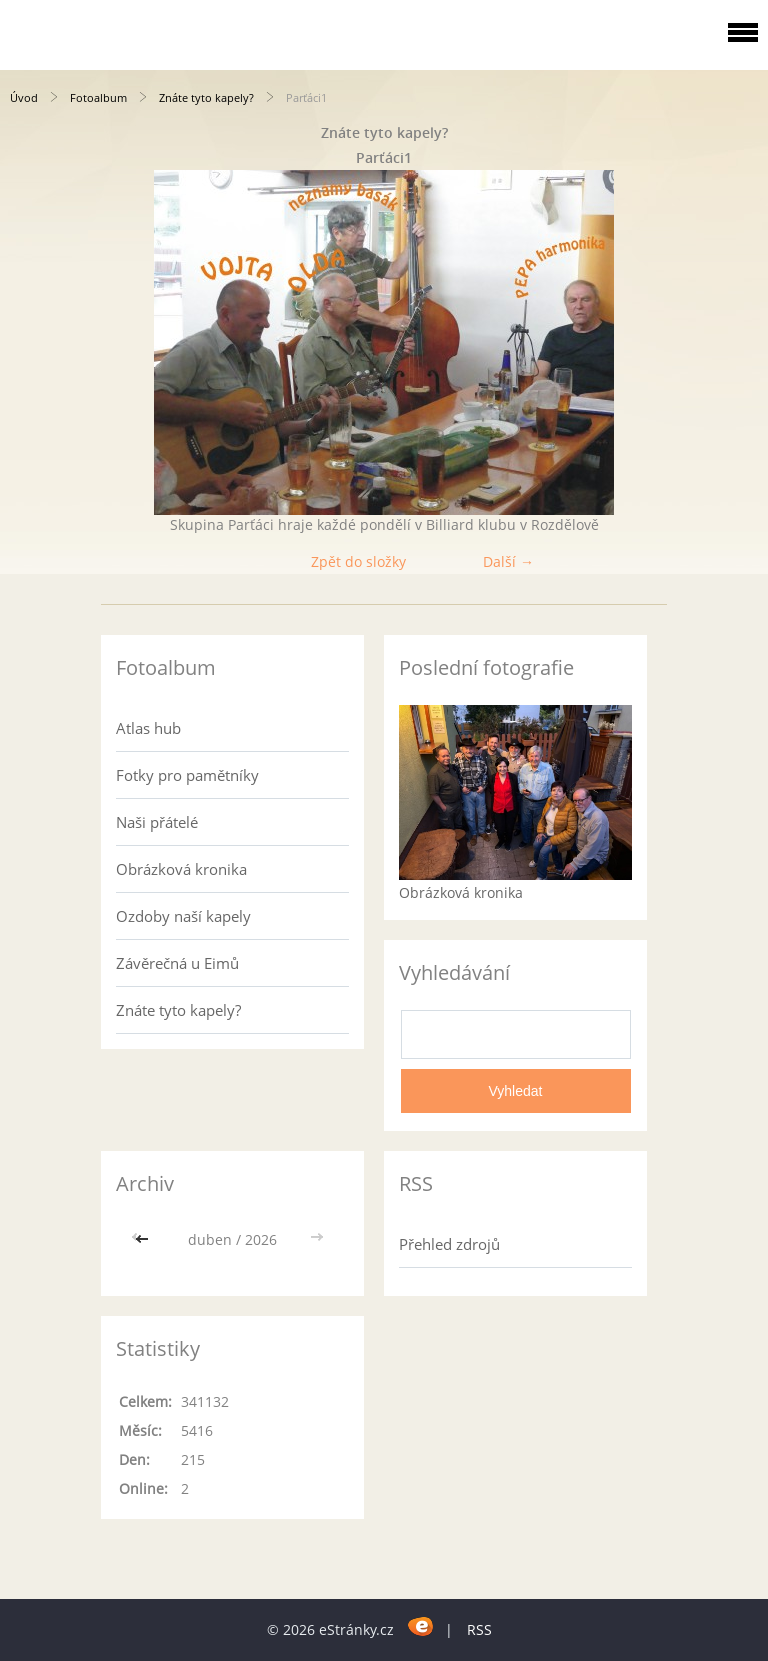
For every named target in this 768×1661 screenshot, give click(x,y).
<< (144, 1239)
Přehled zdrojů (449, 1244)
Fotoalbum (98, 97)
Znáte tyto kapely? (206, 97)
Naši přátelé (157, 822)
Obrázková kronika (181, 869)
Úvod (24, 97)
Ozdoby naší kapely (183, 916)
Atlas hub (148, 728)
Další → (508, 561)
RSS (479, 1629)
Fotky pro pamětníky (187, 775)
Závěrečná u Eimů (177, 963)
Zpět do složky (358, 561)
